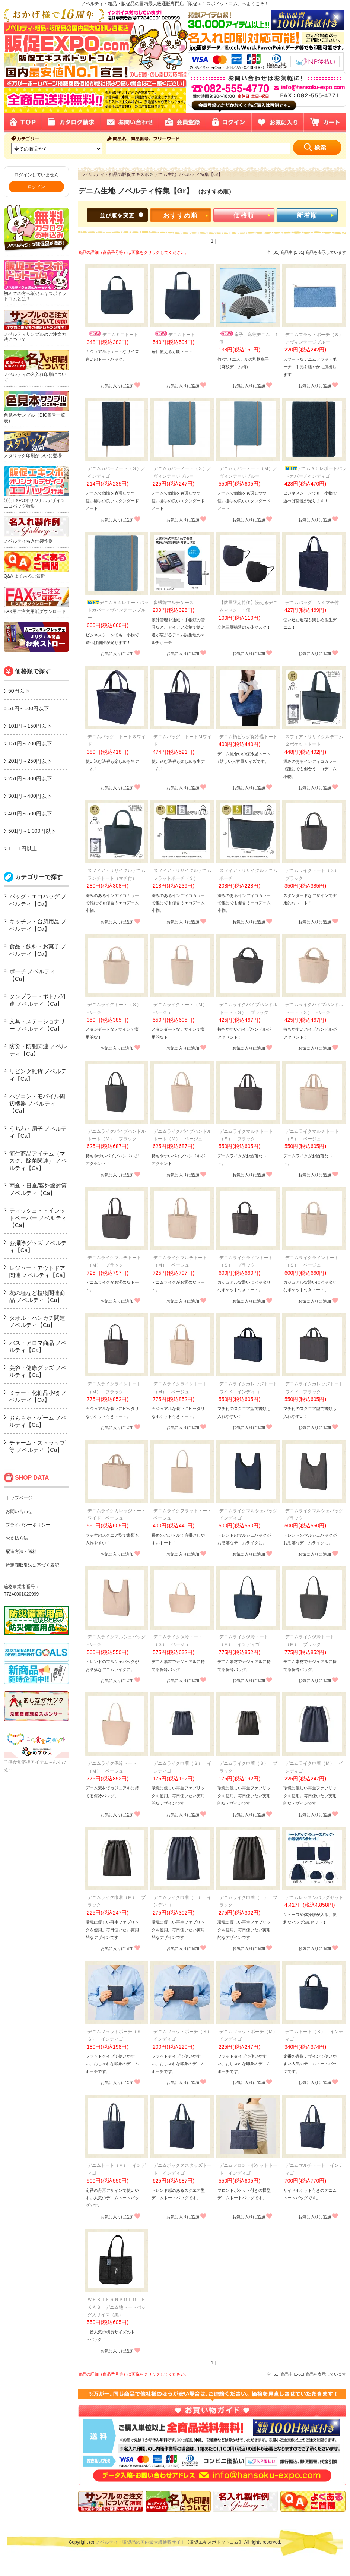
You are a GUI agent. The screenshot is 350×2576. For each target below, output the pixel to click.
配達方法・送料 (21, 1551)
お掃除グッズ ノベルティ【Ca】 (38, 1247)
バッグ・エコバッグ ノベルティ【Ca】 (38, 900)
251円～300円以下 (30, 778)
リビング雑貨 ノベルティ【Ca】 (38, 1075)
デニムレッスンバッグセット (314, 1897)
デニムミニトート (113, 334)
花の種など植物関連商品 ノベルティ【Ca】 (37, 1296)
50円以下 (19, 691)
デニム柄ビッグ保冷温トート (248, 736)
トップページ (19, 1498)
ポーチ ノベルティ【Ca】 (32, 975)
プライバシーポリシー (28, 1524)
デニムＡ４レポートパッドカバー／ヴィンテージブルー (118, 610)
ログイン (36, 186)
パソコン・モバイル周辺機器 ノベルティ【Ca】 (37, 1103)
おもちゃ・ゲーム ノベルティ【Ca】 (38, 1421)
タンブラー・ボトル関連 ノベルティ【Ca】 (37, 1000)
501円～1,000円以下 (32, 831)
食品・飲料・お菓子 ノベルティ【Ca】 (38, 950)
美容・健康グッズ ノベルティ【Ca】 (38, 1371)
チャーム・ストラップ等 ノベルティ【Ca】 (37, 1446)
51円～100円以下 (28, 708)
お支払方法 (17, 1538)
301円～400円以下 (30, 796)
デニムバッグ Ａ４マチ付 (312, 602)
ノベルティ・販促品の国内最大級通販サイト (140, 2542)
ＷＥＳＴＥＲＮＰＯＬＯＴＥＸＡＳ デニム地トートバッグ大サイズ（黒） (117, 2307)
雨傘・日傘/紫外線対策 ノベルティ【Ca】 (38, 1189)
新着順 (307, 215)
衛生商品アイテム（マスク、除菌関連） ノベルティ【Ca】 (38, 1160)
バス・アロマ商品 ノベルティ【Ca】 (38, 1346)
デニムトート (174, 334)
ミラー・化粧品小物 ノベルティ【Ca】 (38, 1396)
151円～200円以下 (30, 743)
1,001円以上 (22, 848)
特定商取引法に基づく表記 (32, 1565)
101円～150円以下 (30, 726)
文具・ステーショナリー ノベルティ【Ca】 (37, 1025)
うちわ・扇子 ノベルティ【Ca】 (38, 1132)
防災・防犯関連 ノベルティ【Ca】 (38, 1050)
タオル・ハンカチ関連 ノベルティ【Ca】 (37, 1321)
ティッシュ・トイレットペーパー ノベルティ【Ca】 (38, 1217)
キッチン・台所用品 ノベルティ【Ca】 (38, 925)
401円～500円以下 (30, 813)
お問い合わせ (19, 1511)
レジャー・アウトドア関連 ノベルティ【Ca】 (38, 1271)
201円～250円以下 (30, 761)
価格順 (243, 215)
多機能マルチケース (173, 602)
